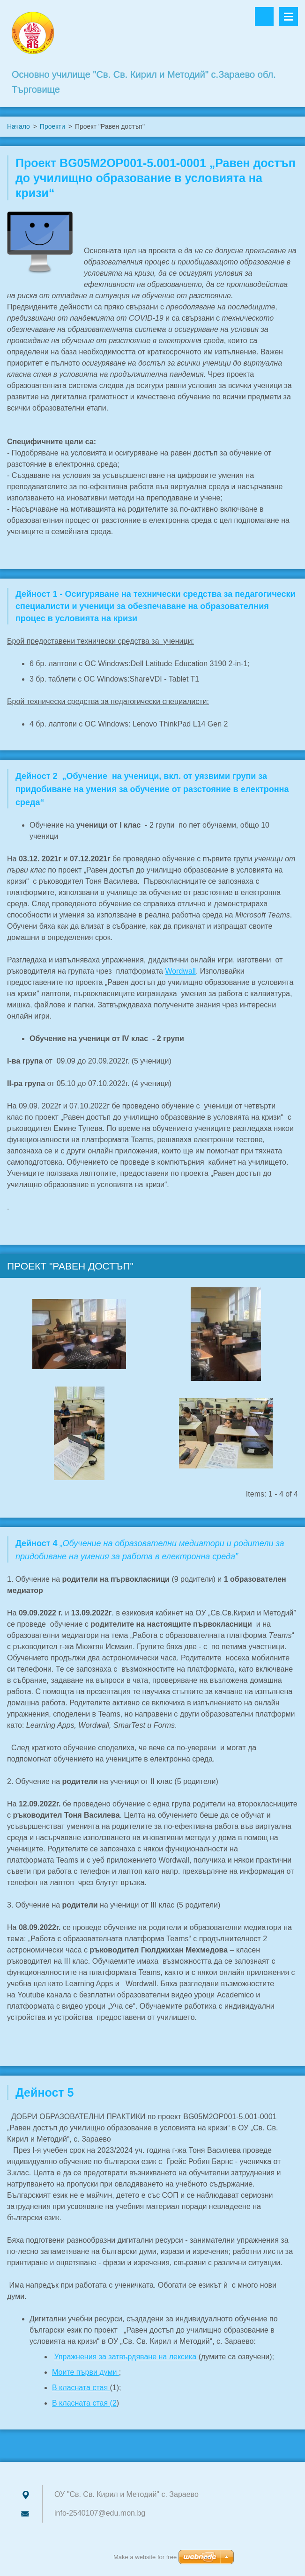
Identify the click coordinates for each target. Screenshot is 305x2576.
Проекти (52, 126)
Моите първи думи (85, 2372)
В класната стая (81, 2388)
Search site (264, 16)
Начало (18, 126)
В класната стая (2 (84, 2403)
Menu (288, 16)
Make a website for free (145, 2557)
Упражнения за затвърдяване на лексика (126, 2357)
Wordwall (180, 971)
